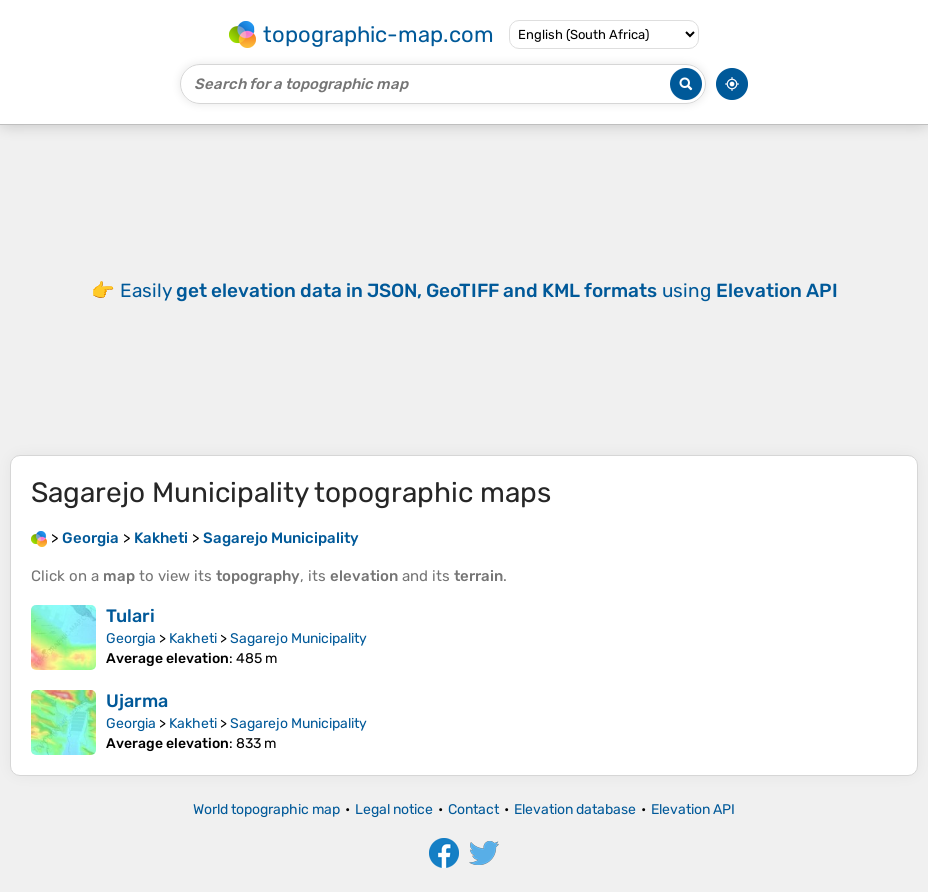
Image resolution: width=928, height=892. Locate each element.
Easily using (479, 290)
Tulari (130, 616)
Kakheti (193, 638)
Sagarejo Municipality (298, 638)
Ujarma (137, 701)
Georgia (131, 638)
